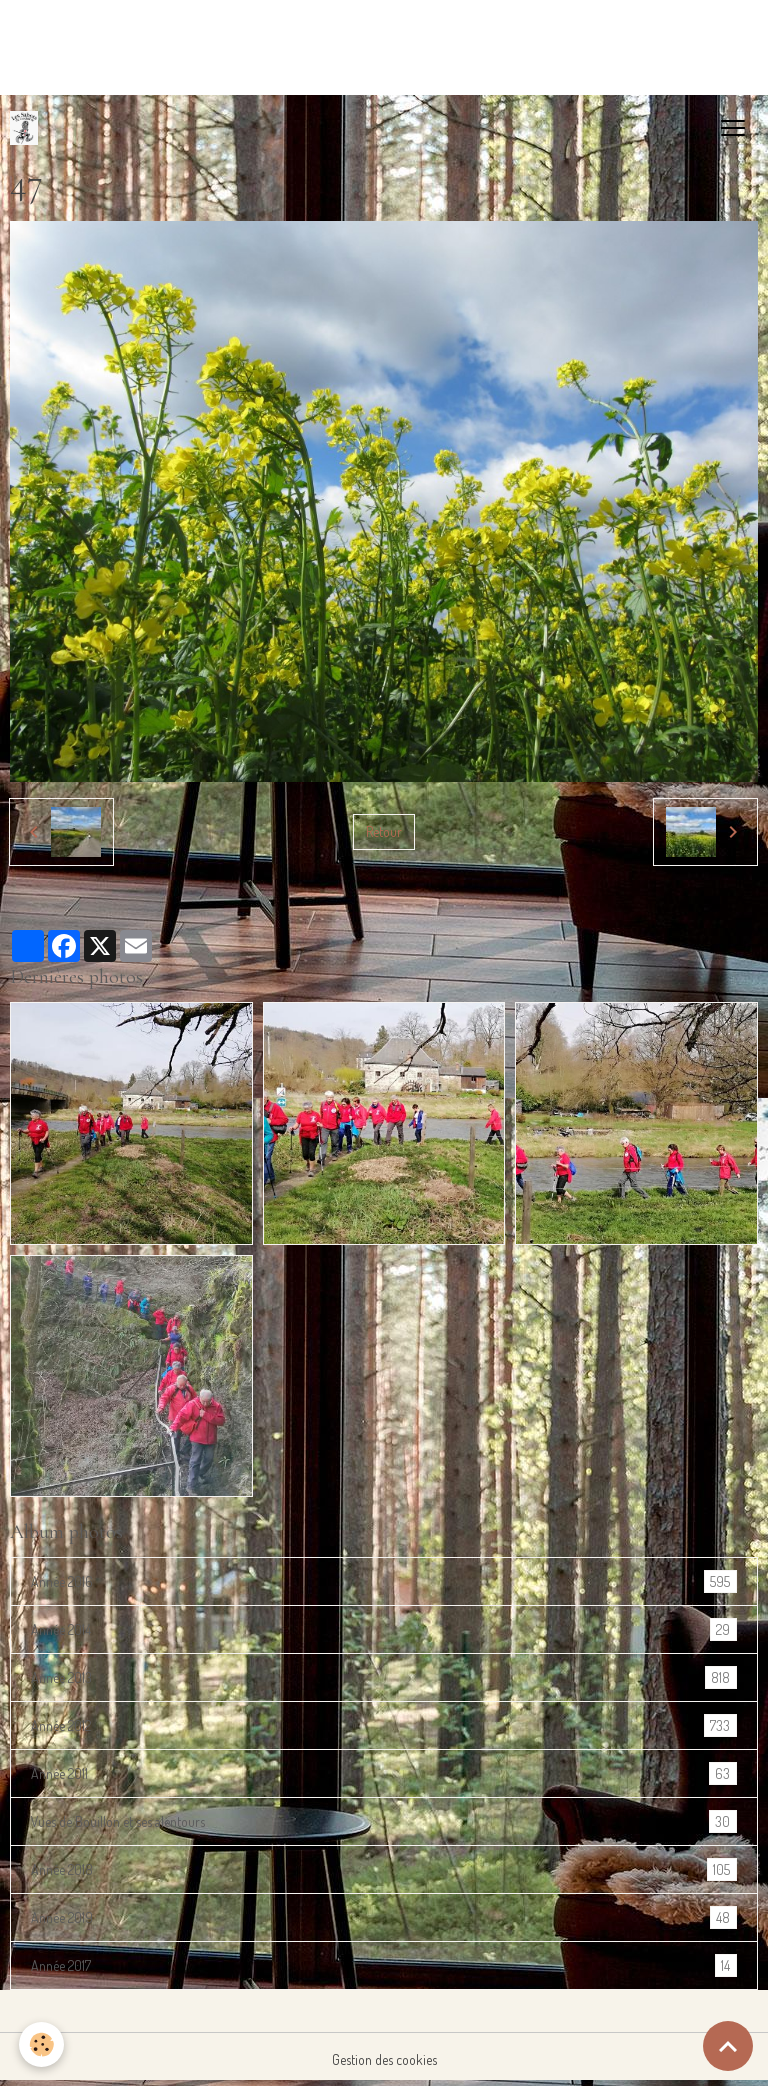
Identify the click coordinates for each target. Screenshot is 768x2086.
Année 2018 (384, 1869)
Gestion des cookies (384, 2059)
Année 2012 (384, 1725)
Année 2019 (384, 1917)
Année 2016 (384, 1581)
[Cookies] (42, 2044)
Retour (384, 831)
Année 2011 (384, 1773)
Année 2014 (384, 1629)
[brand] (28, 128)
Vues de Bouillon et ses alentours (384, 1821)
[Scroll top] (728, 2046)
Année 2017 (384, 1965)
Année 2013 (384, 1677)
